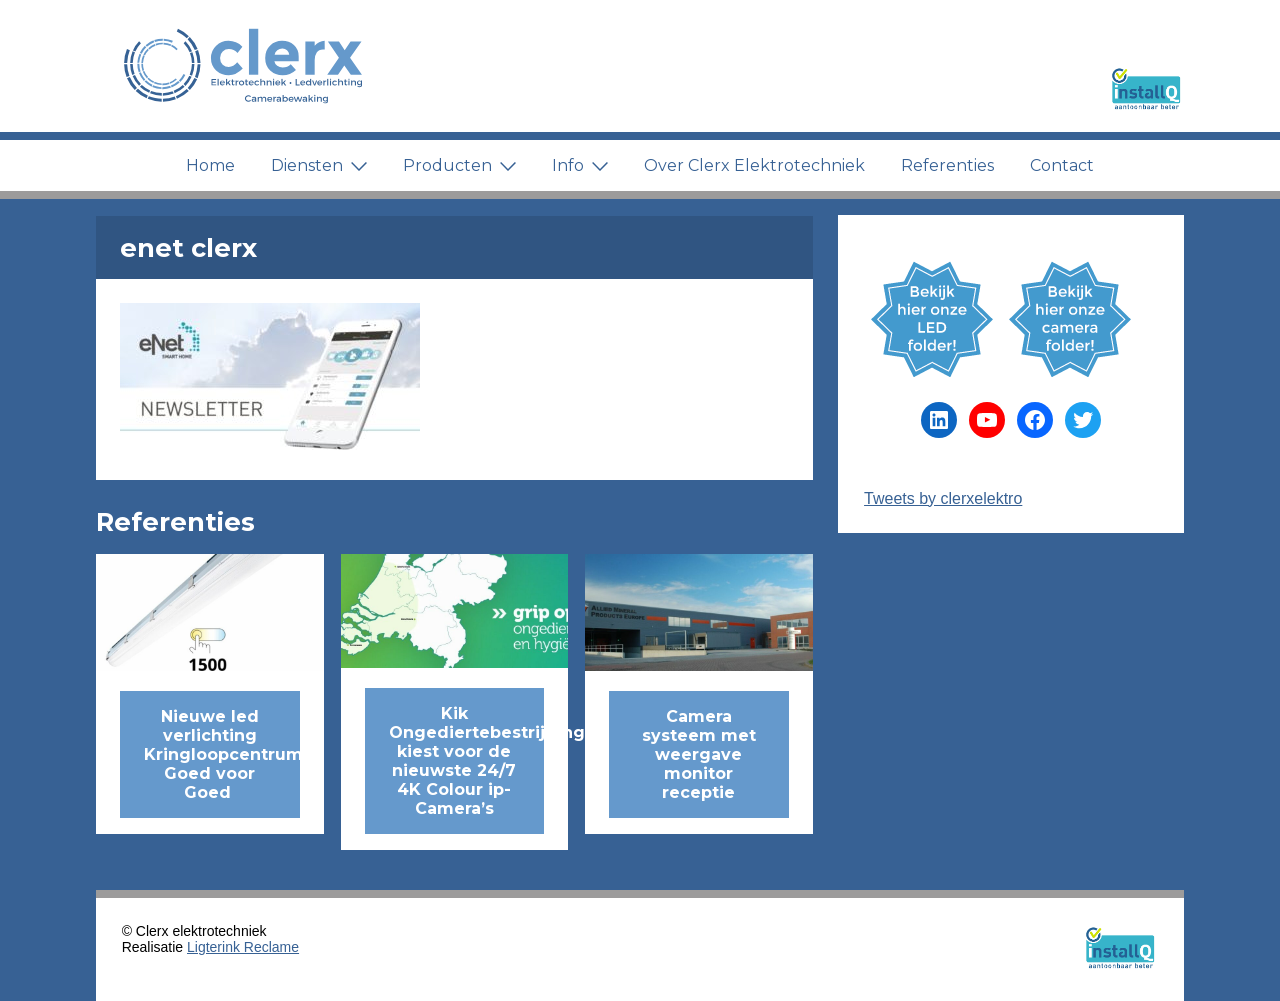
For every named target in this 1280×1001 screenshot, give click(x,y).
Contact (1062, 165)
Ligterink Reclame (243, 947)
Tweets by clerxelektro (943, 498)
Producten (459, 165)
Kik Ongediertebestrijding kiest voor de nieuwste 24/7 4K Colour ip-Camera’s (467, 761)
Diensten (319, 165)
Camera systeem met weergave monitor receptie (699, 754)
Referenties (947, 165)
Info (580, 165)
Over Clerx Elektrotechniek (754, 165)
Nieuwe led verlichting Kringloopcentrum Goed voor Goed (222, 754)
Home (210, 165)
